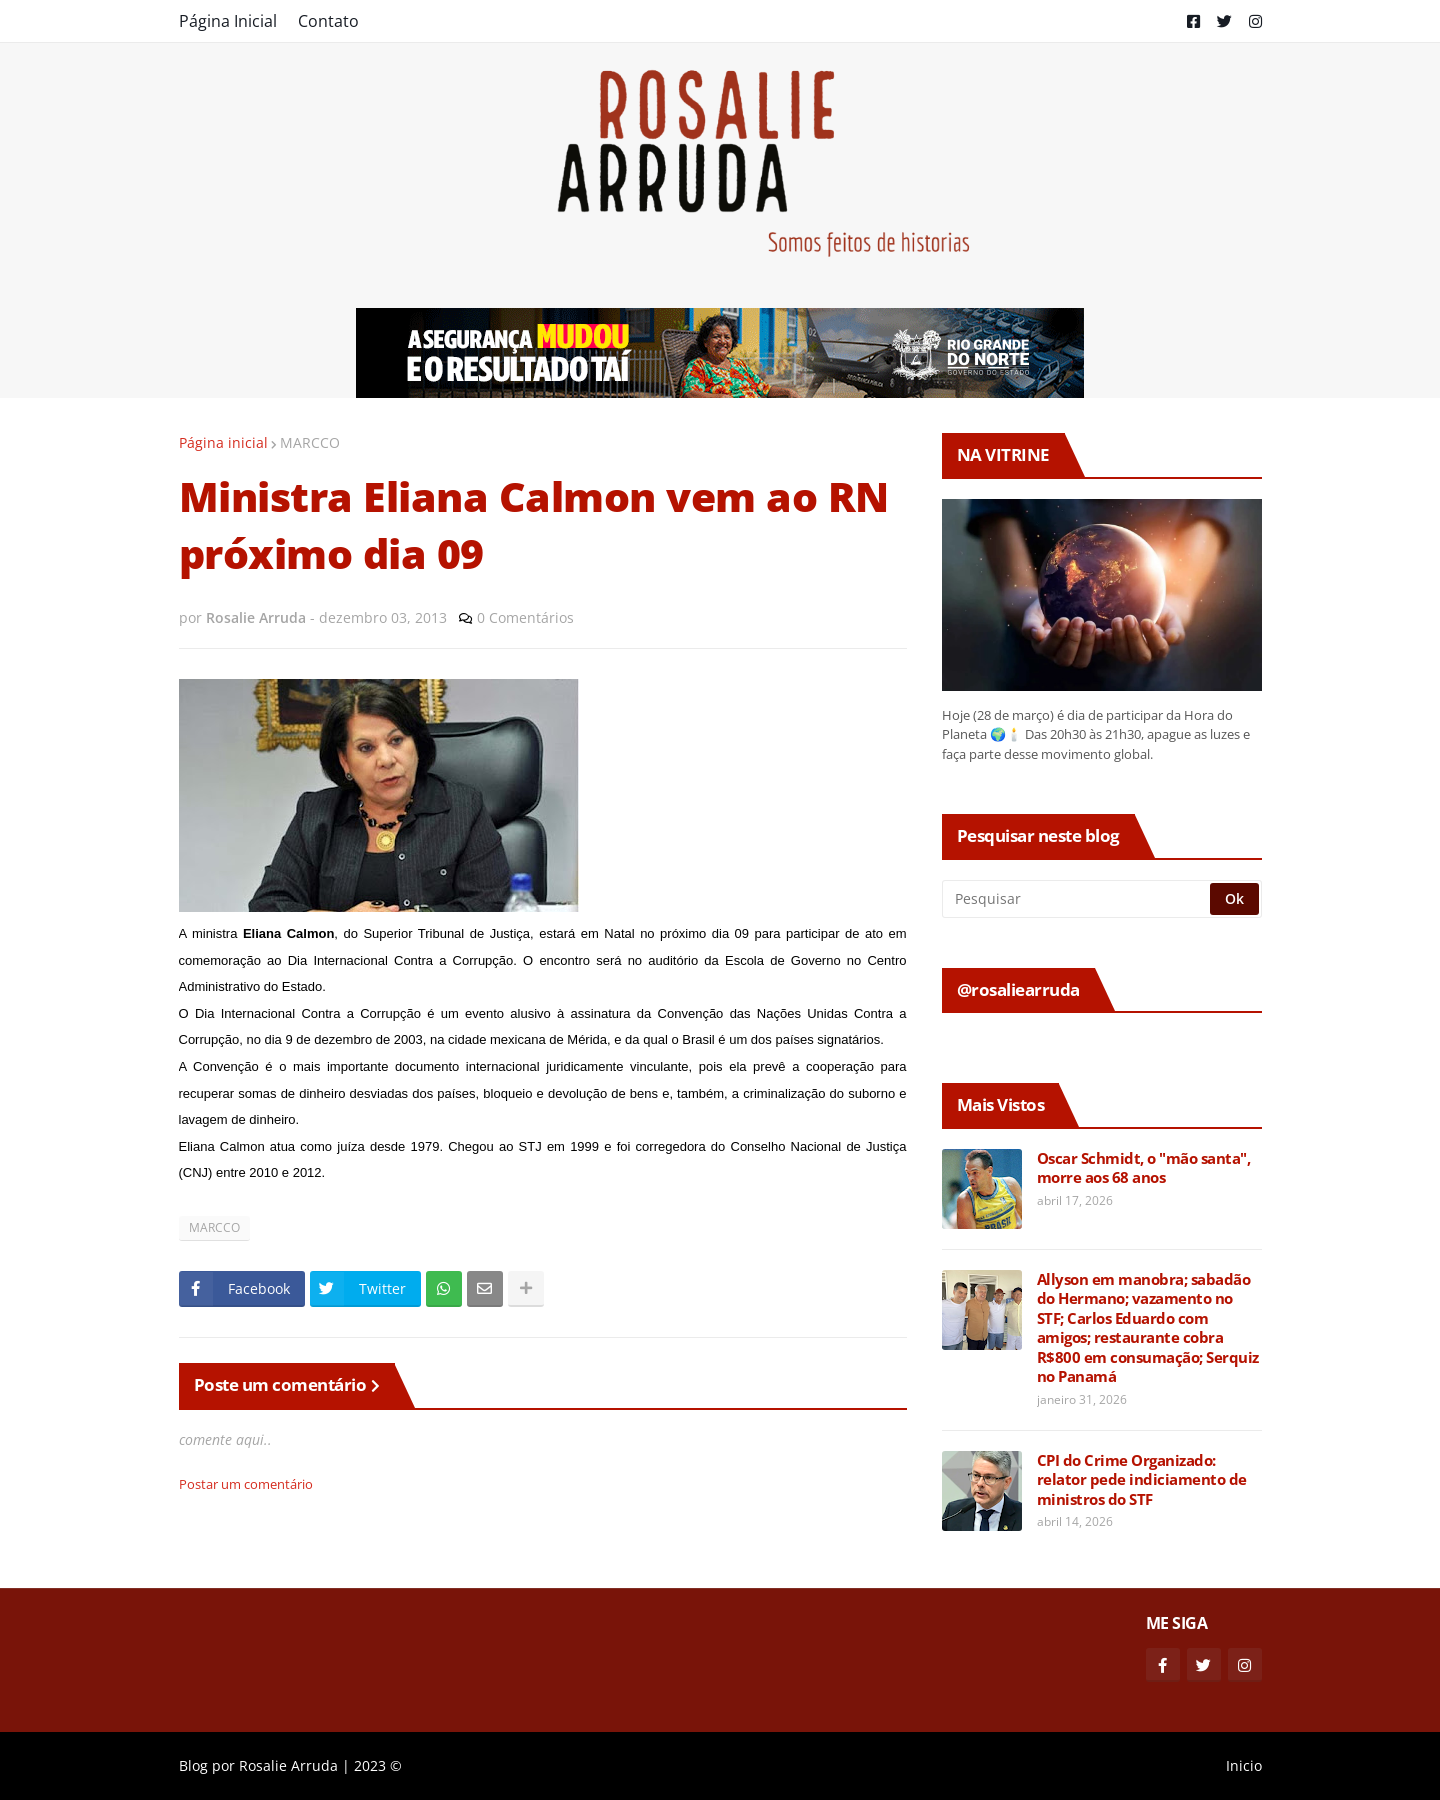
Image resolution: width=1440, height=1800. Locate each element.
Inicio (1244, 1765)
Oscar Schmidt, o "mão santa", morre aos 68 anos (1144, 1168)
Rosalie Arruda (288, 1765)
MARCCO (310, 442)
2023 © (378, 1765)
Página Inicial (228, 21)
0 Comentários (525, 617)
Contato (328, 21)
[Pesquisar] (1077, 899)
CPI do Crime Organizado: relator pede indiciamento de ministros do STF (1142, 1480)
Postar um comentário (246, 1484)
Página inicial (223, 442)
